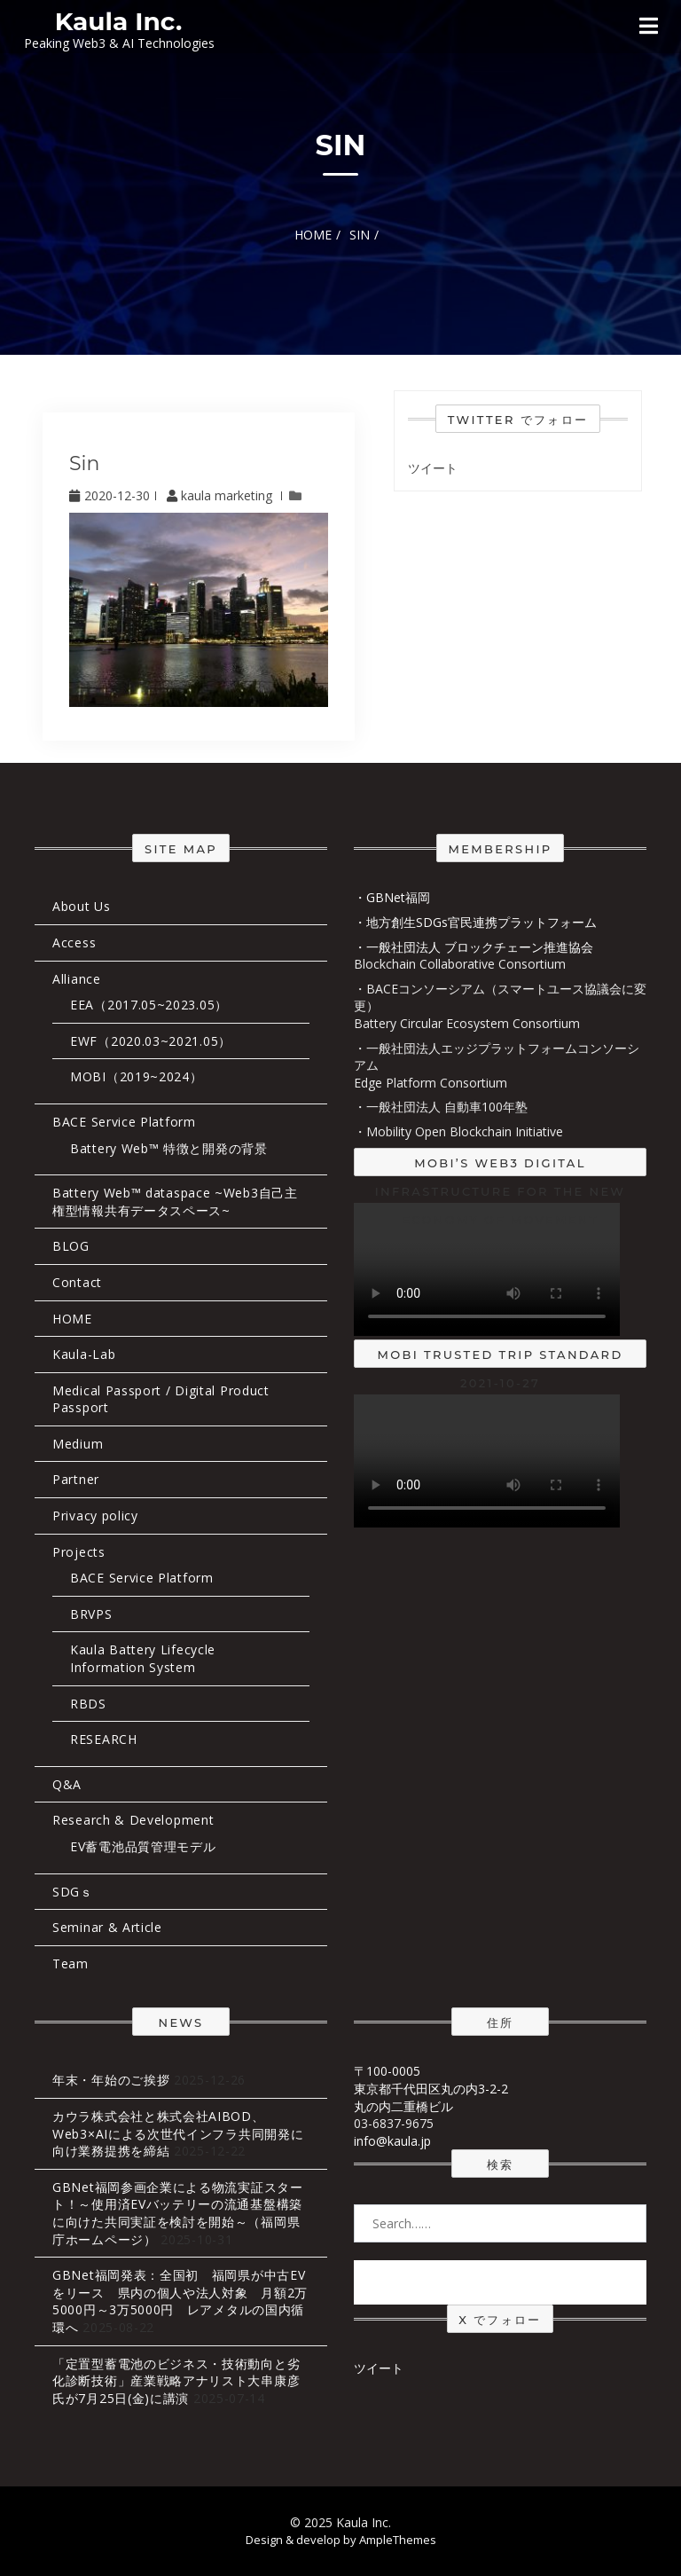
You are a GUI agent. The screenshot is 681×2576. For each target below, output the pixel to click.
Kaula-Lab (83, 1354)
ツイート (433, 467)
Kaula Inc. (119, 21)
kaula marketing (221, 495)
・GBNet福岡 (392, 897)
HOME (72, 1318)
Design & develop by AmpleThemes (341, 2540)
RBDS (88, 1703)
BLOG (71, 1245)
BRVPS (91, 1614)
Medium (77, 1443)
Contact (77, 1282)
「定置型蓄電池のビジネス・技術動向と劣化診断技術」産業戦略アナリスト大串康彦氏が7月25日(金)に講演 (176, 2381)
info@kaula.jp (392, 2140)
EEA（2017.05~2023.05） (149, 1004)
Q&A (67, 1784)
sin (84, 463)
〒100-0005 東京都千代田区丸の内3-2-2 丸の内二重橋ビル (431, 2088)
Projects (79, 1551)
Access (74, 942)
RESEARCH (103, 1739)
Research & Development (133, 1819)
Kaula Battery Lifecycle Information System (142, 1658)
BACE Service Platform (124, 1121)
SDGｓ (72, 1891)
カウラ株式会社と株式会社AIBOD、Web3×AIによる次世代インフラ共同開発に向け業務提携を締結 (177, 2133)
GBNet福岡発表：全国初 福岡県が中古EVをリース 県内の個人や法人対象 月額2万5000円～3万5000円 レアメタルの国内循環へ (180, 2301)
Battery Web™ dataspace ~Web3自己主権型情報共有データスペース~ (175, 1201)
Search (500, 2281)
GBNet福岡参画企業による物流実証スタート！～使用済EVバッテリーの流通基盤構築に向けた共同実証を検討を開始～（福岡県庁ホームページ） (177, 2213)
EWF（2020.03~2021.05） (150, 1041)
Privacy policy (95, 1515)
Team (70, 1963)
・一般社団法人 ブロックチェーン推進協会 (473, 947)
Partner (75, 1479)
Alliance (76, 978)
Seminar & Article (107, 1927)
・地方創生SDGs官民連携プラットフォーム (475, 922)
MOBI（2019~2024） (136, 1076)
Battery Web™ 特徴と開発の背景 (169, 1148)
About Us (81, 906)
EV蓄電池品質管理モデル (142, 1846)
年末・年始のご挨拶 (110, 2079)
